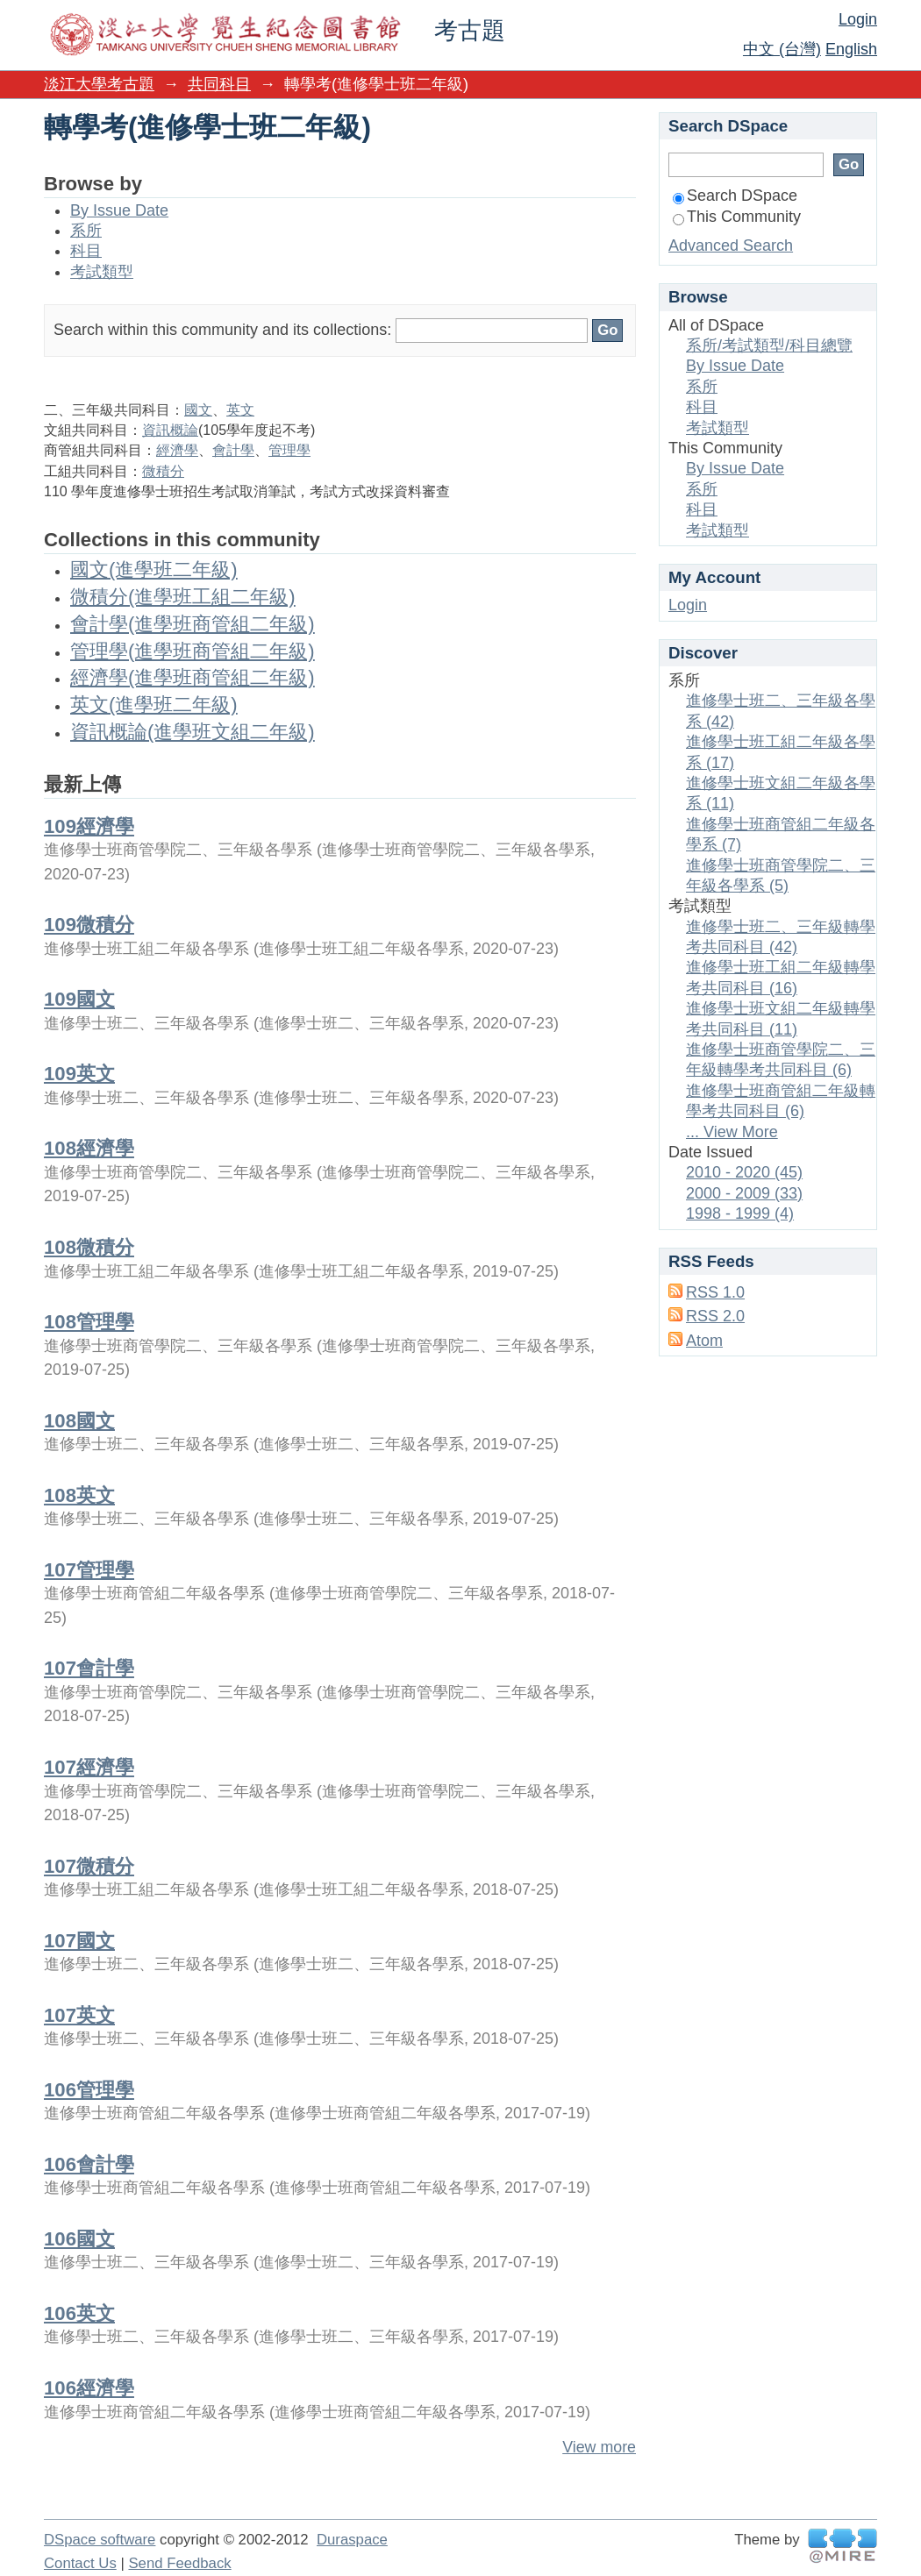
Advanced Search (730, 245)
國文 (198, 409)
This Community (737, 216)
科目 (86, 251)
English (851, 49)
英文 (240, 409)
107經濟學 (89, 1767)
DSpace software (99, 2539)
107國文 (79, 1941)
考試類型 (101, 272)
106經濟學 (89, 2388)
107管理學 (89, 1570)
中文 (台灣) (782, 49)
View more (599, 2447)
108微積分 (89, 1247)
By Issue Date (119, 210)
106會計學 (89, 2164)
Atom (704, 1340)
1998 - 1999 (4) (740, 1213)
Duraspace (352, 2539)
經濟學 (177, 450)
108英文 (79, 1495)
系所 (86, 230)
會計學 (233, 450)
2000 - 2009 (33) (744, 1193)
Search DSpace (735, 195)
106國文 (79, 2239)
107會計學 (89, 1668)
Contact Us (80, 2563)
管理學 (289, 450)
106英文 (79, 2313)
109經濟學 (89, 826)
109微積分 (89, 925)
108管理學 (89, 1322)
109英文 (79, 1074)
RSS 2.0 (715, 1316)
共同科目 (219, 84)
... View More (732, 1132)
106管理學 (89, 2090)
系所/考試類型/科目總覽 (769, 345)
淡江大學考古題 (99, 84)
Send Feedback (179, 2563)
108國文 (79, 1421)
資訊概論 (170, 430)
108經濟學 (89, 1148)
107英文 (79, 2015)
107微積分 (89, 1866)
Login (858, 19)
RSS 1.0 (715, 1292)
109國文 (79, 999)
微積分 (163, 471)
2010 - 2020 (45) (744, 1172)
